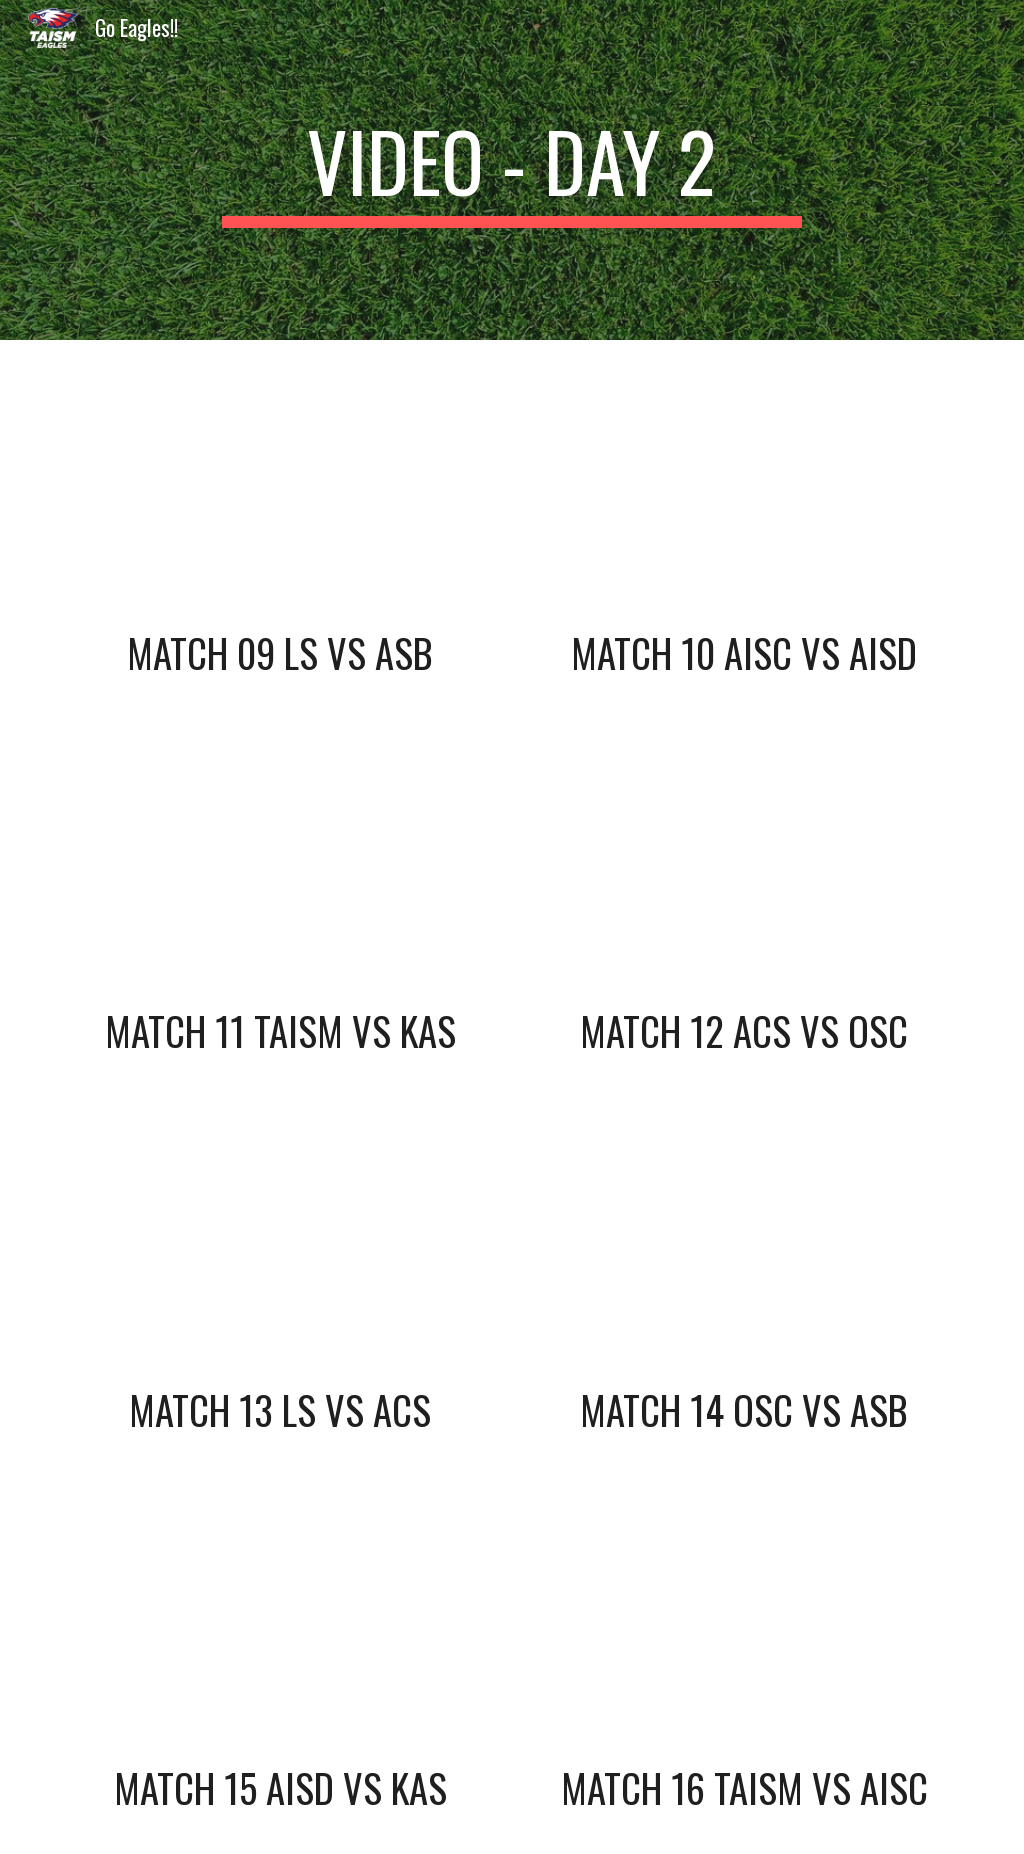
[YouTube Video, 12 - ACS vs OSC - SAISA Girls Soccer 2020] (744, 867)
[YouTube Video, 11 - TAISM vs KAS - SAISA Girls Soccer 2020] (280, 867)
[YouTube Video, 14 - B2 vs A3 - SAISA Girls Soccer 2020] (744, 1245)
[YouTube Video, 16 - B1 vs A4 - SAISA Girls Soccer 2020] (744, 1624)
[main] (511, 170)
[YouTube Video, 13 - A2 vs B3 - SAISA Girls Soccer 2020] (280, 1245)
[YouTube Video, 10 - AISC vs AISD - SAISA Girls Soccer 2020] (744, 488)
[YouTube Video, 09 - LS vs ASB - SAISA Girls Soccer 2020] (280, 488)
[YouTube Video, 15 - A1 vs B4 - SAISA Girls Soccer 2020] (280, 1624)
